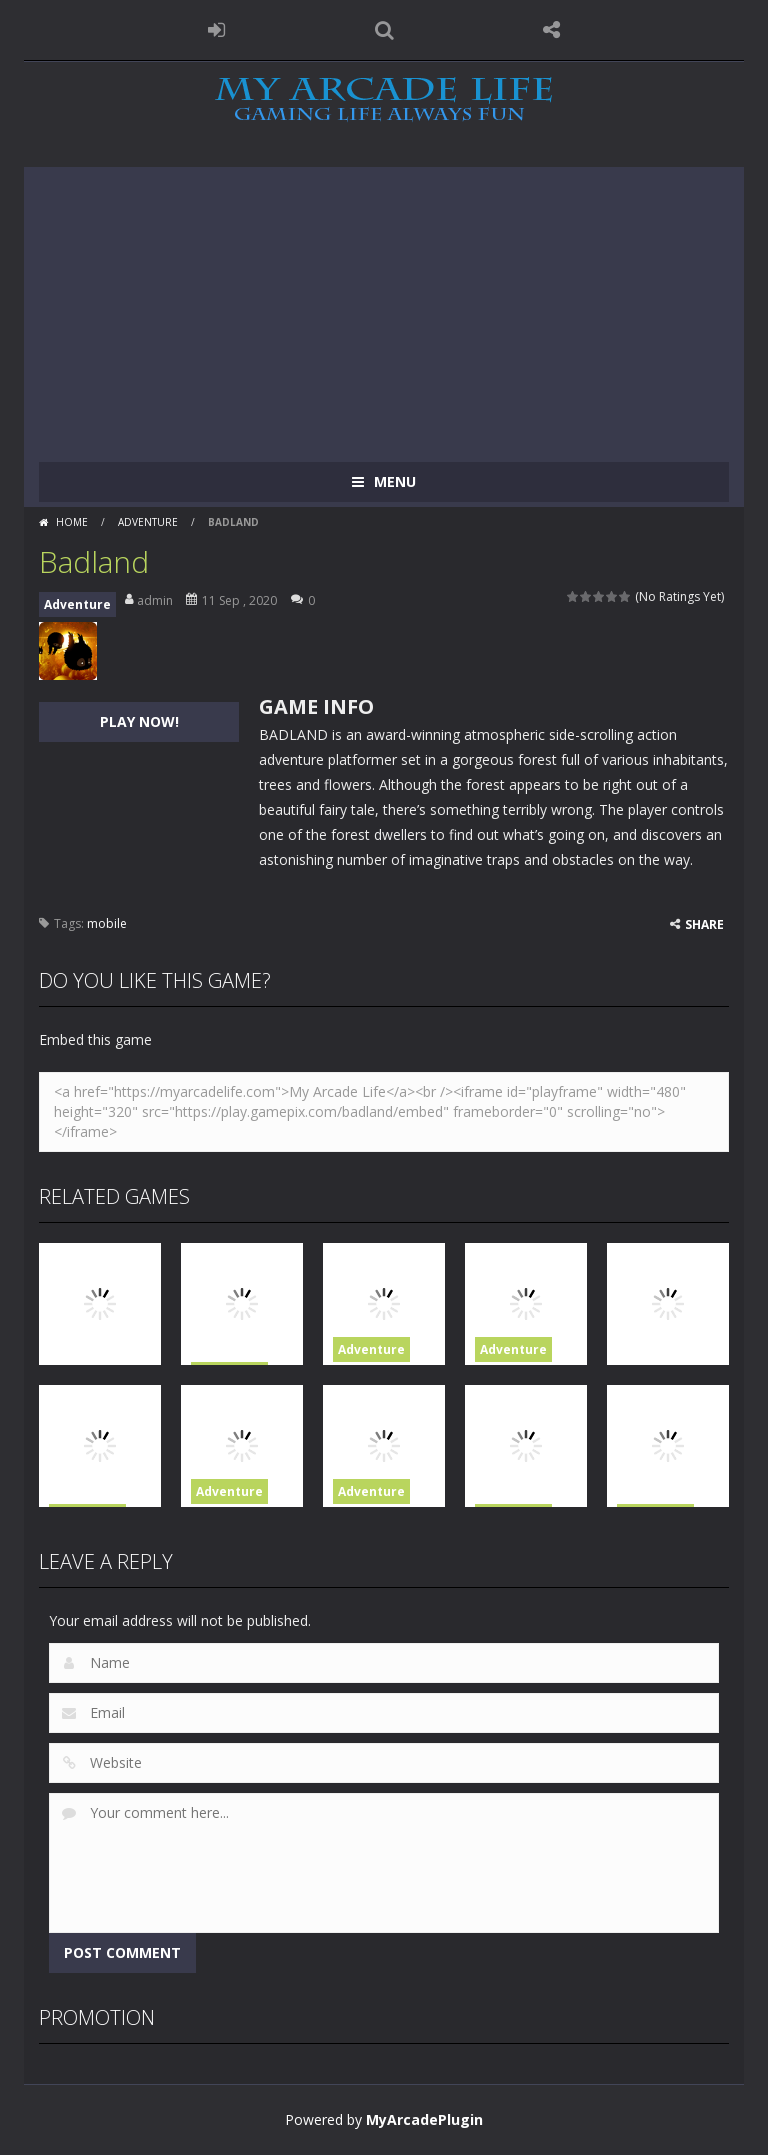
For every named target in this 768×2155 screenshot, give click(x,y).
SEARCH (384, 30)
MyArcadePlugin (424, 2119)
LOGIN (217, 30)
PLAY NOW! (139, 721)
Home (72, 522)
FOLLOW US (552, 30)
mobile (107, 923)
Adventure (148, 522)
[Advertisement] (384, 307)
